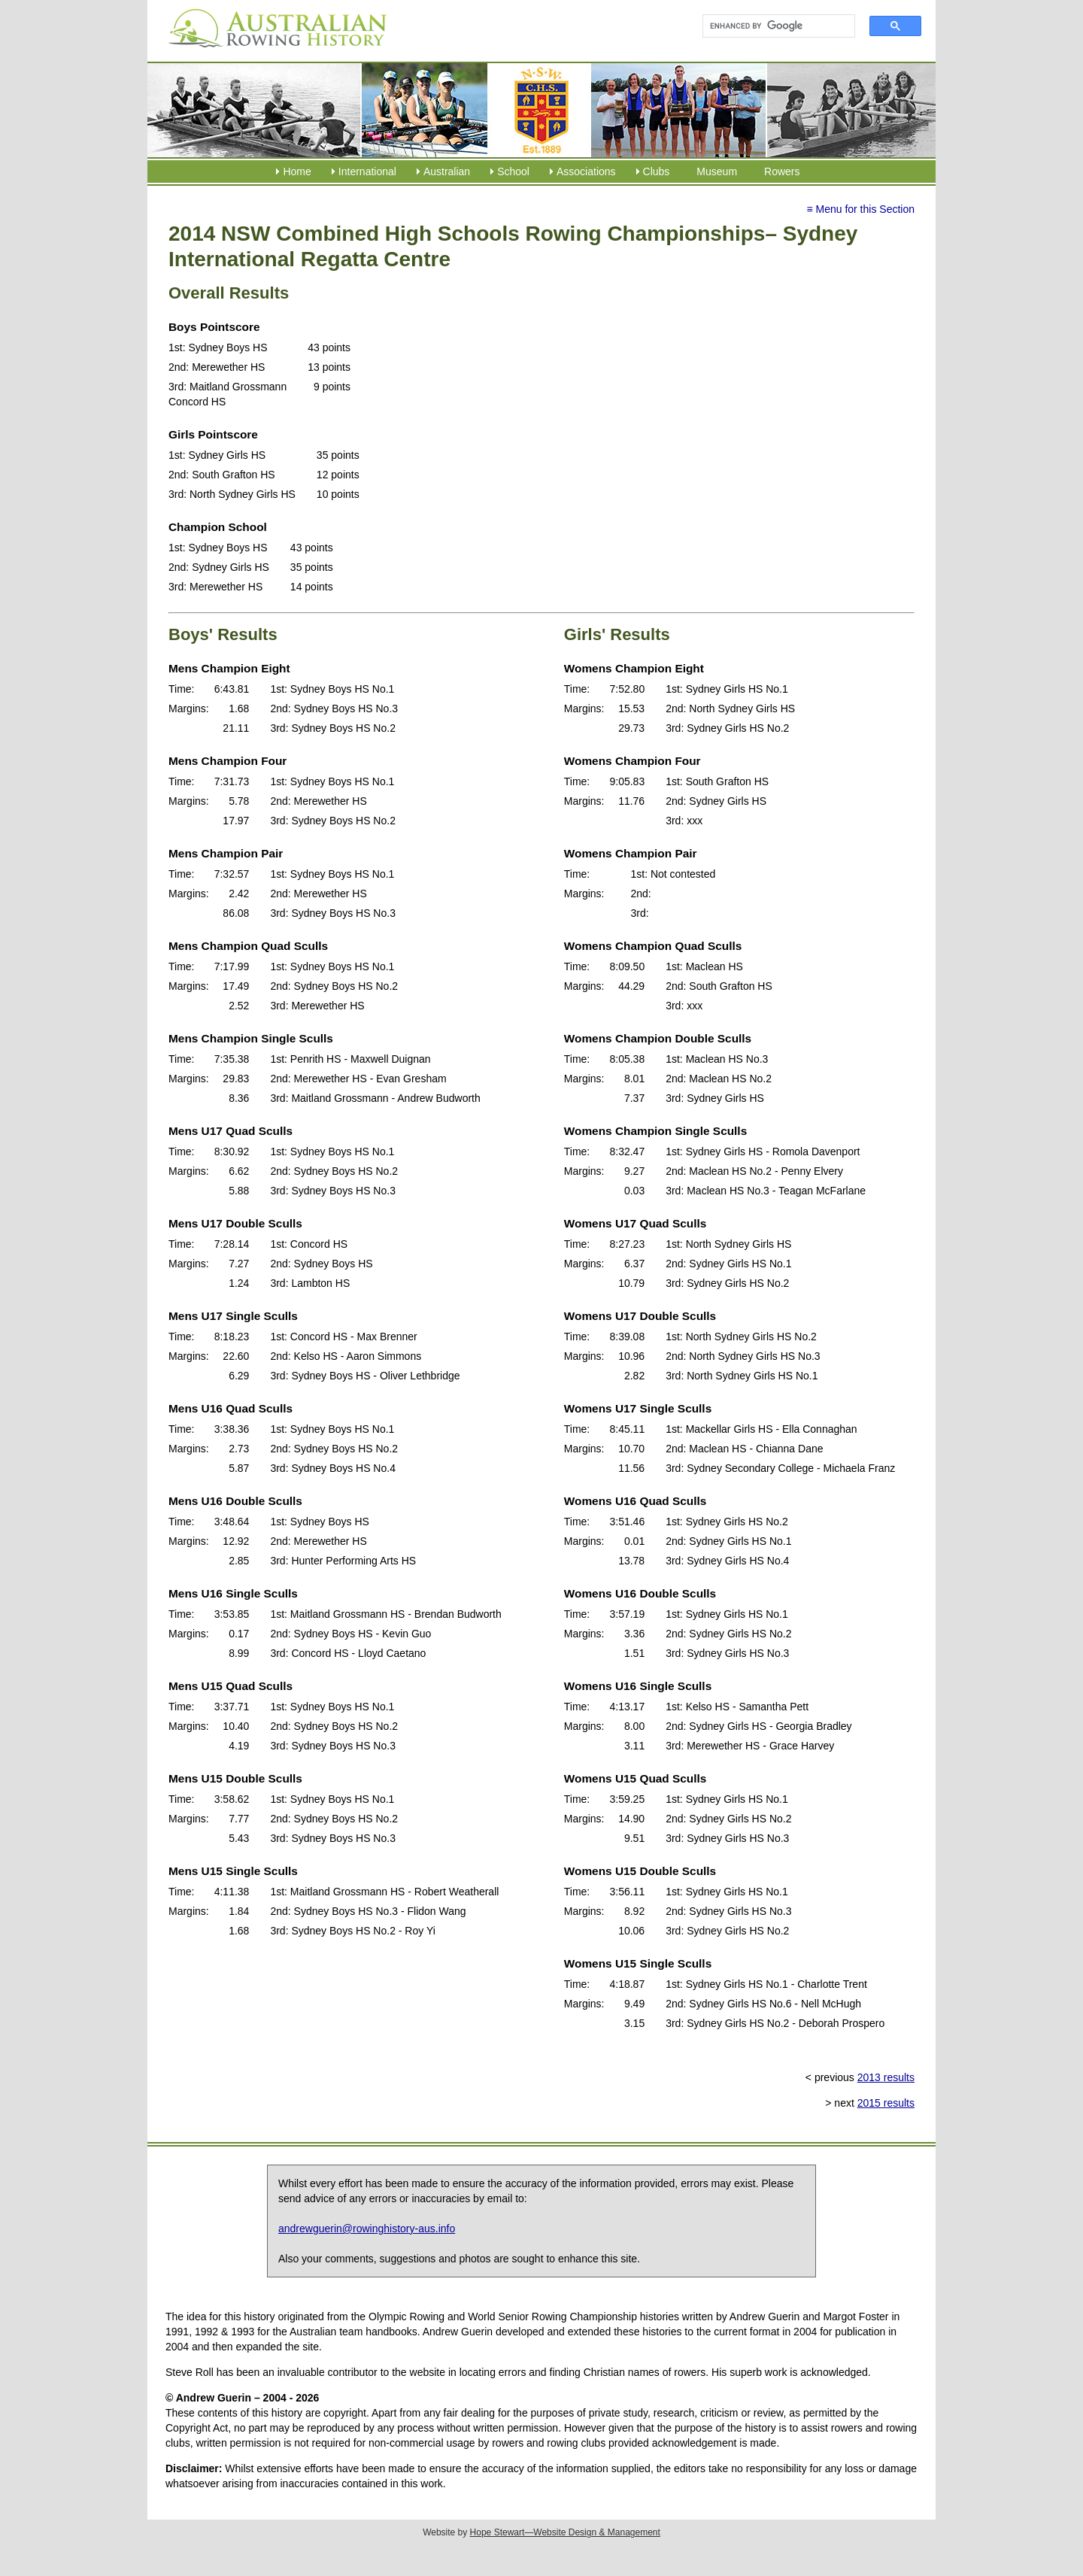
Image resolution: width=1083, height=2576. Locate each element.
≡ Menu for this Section (860, 209)
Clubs (656, 171)
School (513, 171)
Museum (716, 171)
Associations (586, 171)
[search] (772, 26)
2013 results (886, 2077)
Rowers (781, 171)
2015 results (886, 2103)
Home (297, 171)
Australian (446, 171)
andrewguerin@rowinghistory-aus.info (366, 2229)
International (367, 171)
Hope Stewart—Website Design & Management (565, 2532)
